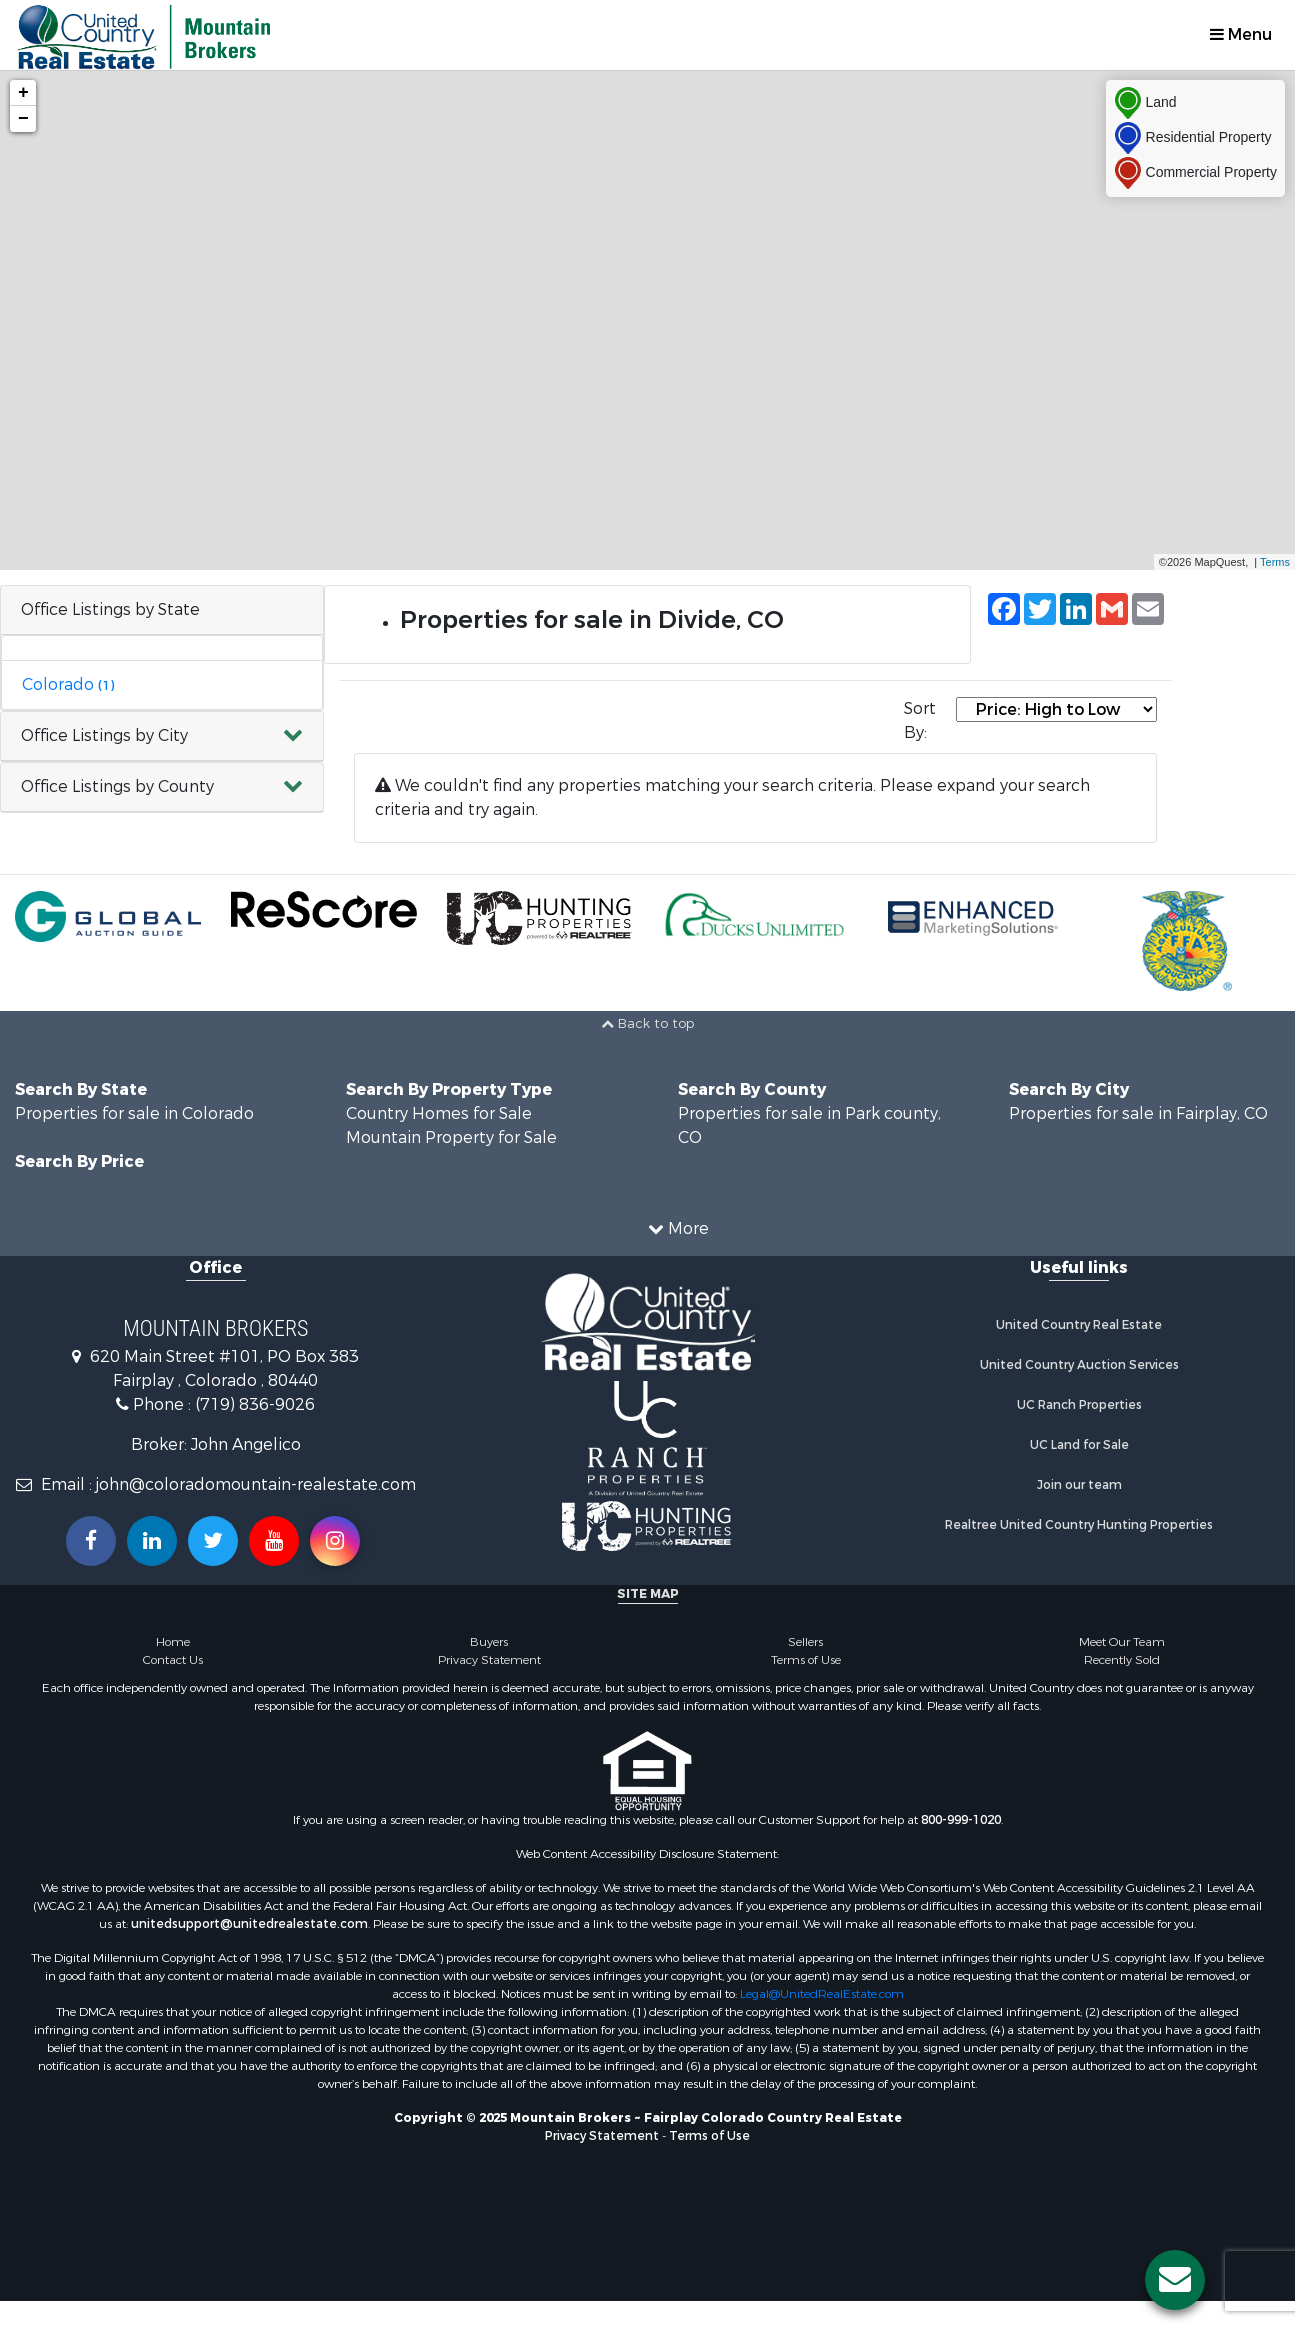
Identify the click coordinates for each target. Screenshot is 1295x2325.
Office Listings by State (110, 609)
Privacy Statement (489, 1660)
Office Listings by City (104, 735)
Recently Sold (1122, 1660)
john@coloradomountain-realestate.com (256, 1484)
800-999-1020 (961, 1820)
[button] (162, 736)
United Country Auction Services (1079, 1365)
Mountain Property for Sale (451, 1137)
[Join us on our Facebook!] (91, 1541)
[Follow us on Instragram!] (335, 1541)
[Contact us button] (1175, 2280)
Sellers (805, 1642)
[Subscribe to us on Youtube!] (274, 1541)
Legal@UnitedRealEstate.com (822, 1994)
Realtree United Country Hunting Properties (1079, 1525)
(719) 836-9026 (255, 1404)
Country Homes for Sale (439, 1113)
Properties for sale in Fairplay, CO (1138, 1113)
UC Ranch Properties (1079, 1405)
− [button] (23, 119)
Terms (1275, 562)
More (678, 1228)
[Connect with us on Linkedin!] (152, 1541)
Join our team (1079, 1485)
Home (173, 1642)
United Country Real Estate (1079, 1325)
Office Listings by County (117, 786)
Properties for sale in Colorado (134, 1113)
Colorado (68, 684)
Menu (1241, 34)
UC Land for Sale (1079, 1445)
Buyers (489, 1642)
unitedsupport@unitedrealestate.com (249, 1924)
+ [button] (23, 93)
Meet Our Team (1122, 1642)
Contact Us (173, 1660)
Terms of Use (806, 1660)
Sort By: (920, 720)
